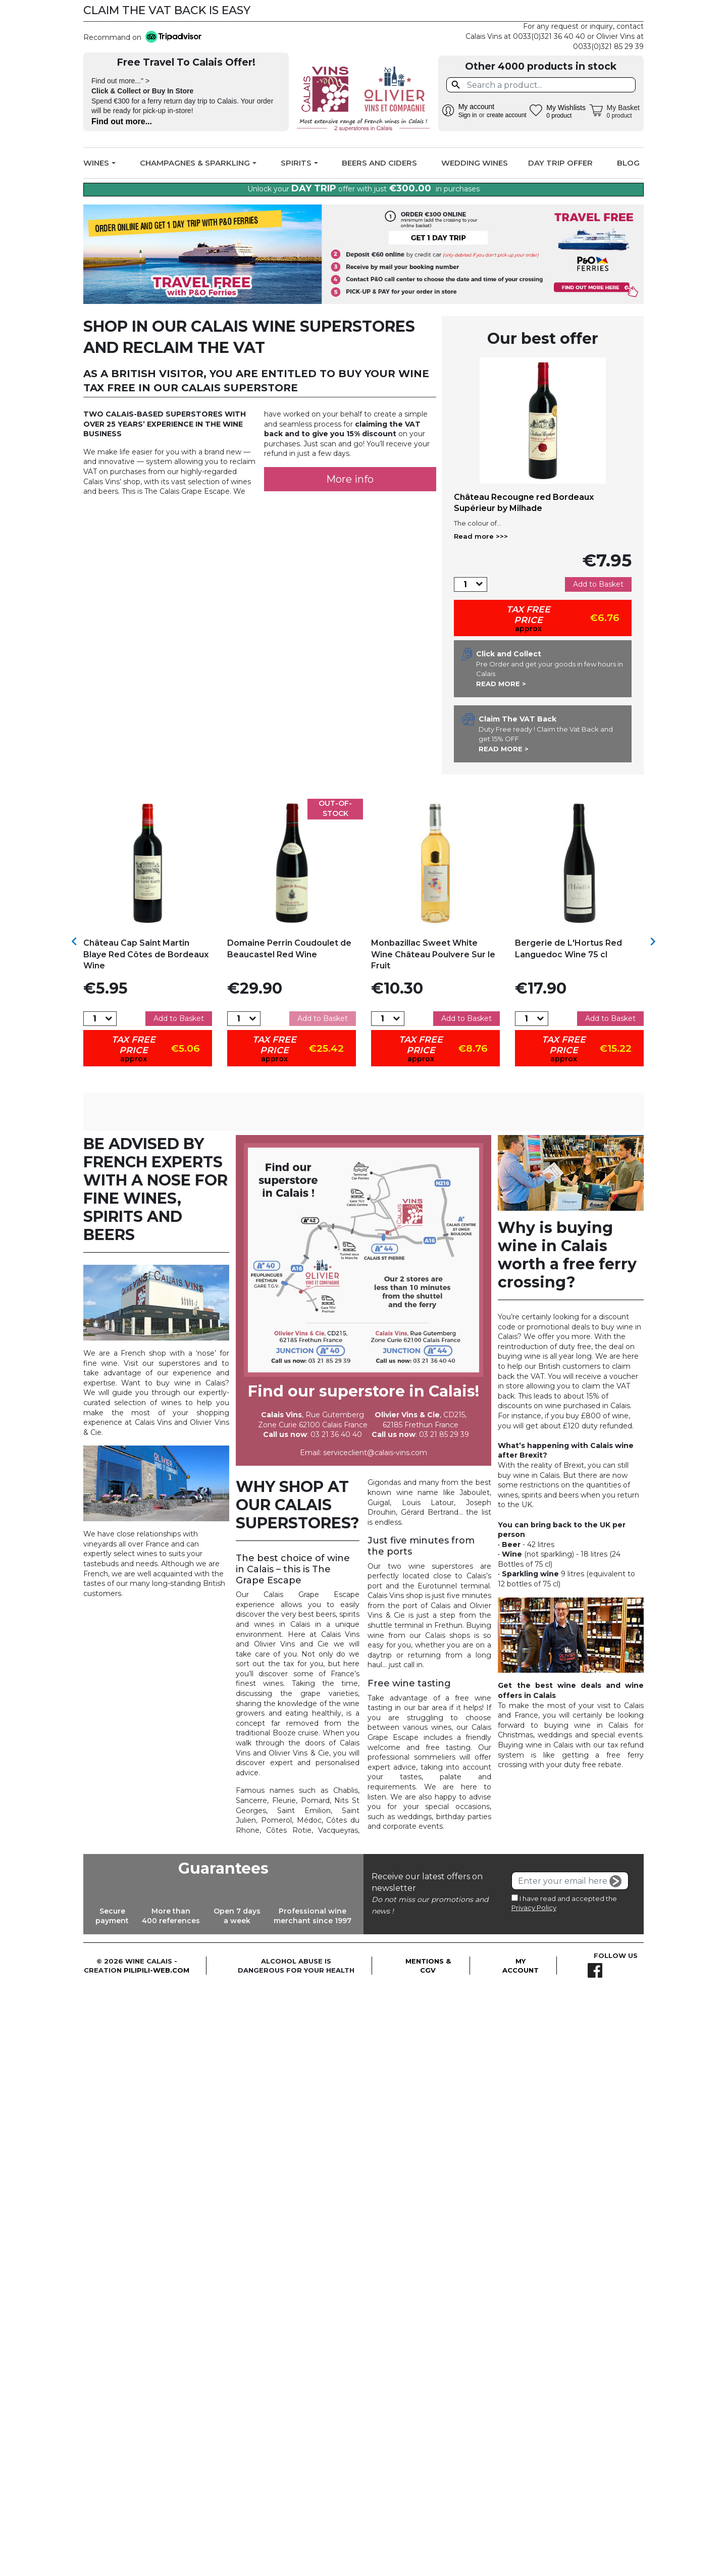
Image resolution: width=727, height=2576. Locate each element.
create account (507, 115)
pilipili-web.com (156, 2049)
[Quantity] (465, 584)
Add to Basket (598, 584)
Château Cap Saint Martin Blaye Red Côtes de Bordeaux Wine (146, 954)
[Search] (541, 84)
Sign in (467, 115)
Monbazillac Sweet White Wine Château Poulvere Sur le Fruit (433, 954)
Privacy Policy (533, 1987)
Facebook (630, 11)
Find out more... (121, 121)
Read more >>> (481, 536)
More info (350, 479)
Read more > (501, 684)
